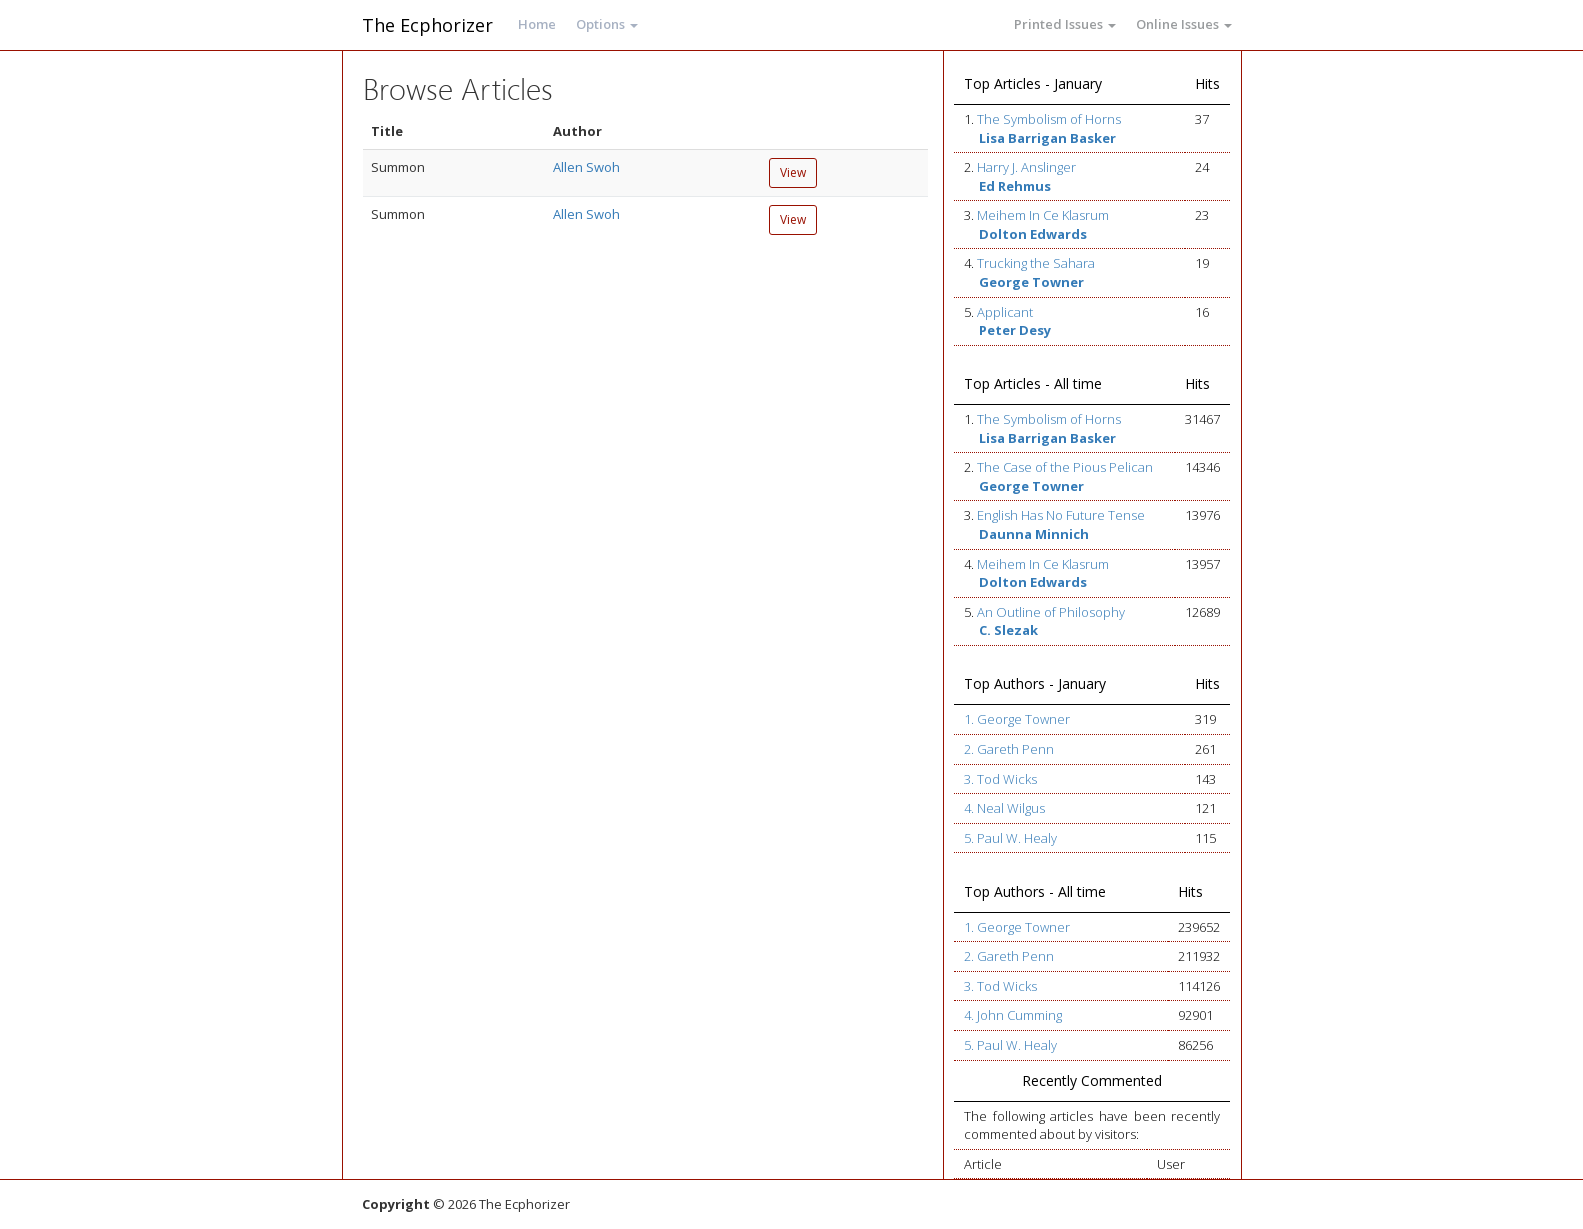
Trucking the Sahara (1036, 263)
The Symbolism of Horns (1049, 119)
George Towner (1031, 282)
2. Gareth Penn (1009, 749)
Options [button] (607, 24)
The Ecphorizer (427, 25)
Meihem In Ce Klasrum (1043, 215)
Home (537, 24)
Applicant (1005, 312)
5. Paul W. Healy (1010, 838)
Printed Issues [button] (1065, 24)
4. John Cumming (1013, 1015)
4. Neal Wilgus (1004, 808)
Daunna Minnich (1034, 534)
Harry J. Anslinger (1026, 167)
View (793, 172)
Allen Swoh (586, 167)
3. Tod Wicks (1000, 779)
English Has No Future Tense (1061, 515)
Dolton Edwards (1033, 234)
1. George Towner (1017, 719)
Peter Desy (1015, 330)
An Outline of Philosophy (1051, 612)
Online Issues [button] (1184, 24)
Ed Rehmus (1015, 186)
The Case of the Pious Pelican (1065, 467)
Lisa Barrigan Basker (1047, 138)
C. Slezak (1008, 630)
